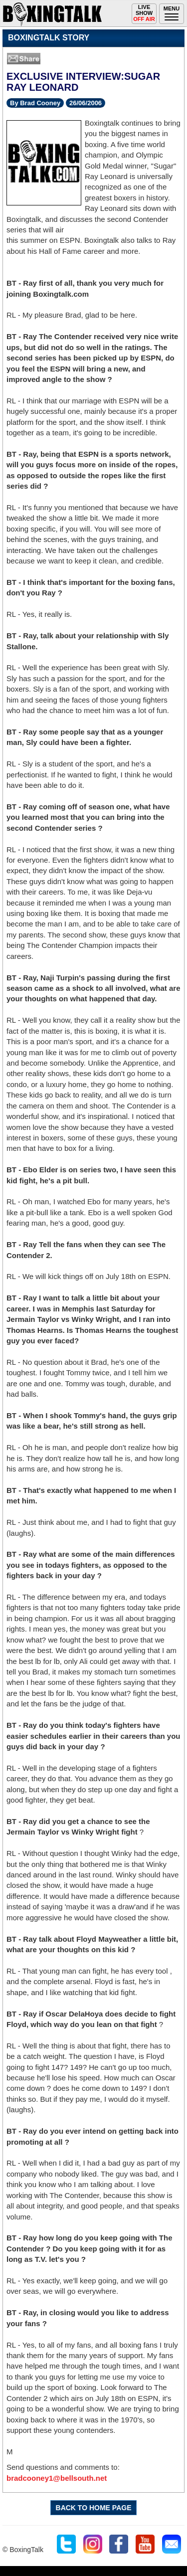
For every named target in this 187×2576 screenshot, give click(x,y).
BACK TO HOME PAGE (94, 2508)
